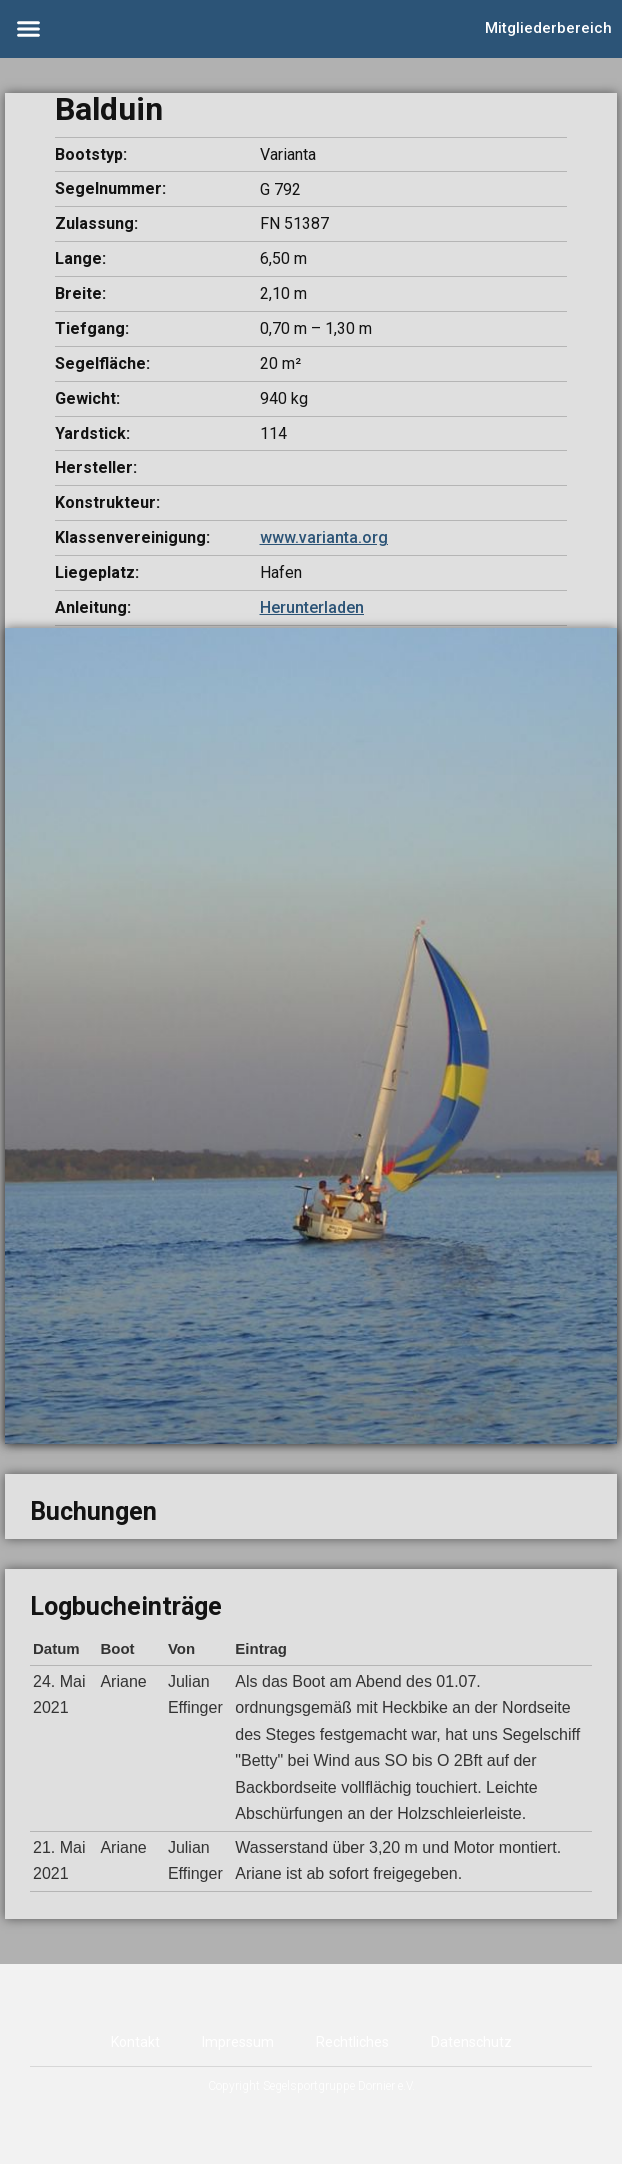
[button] (29, 29)
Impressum (238, 2042)
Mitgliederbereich (548, 28)
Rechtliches (352, 2042)
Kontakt (135, 2042)
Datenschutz (471, 2042)
